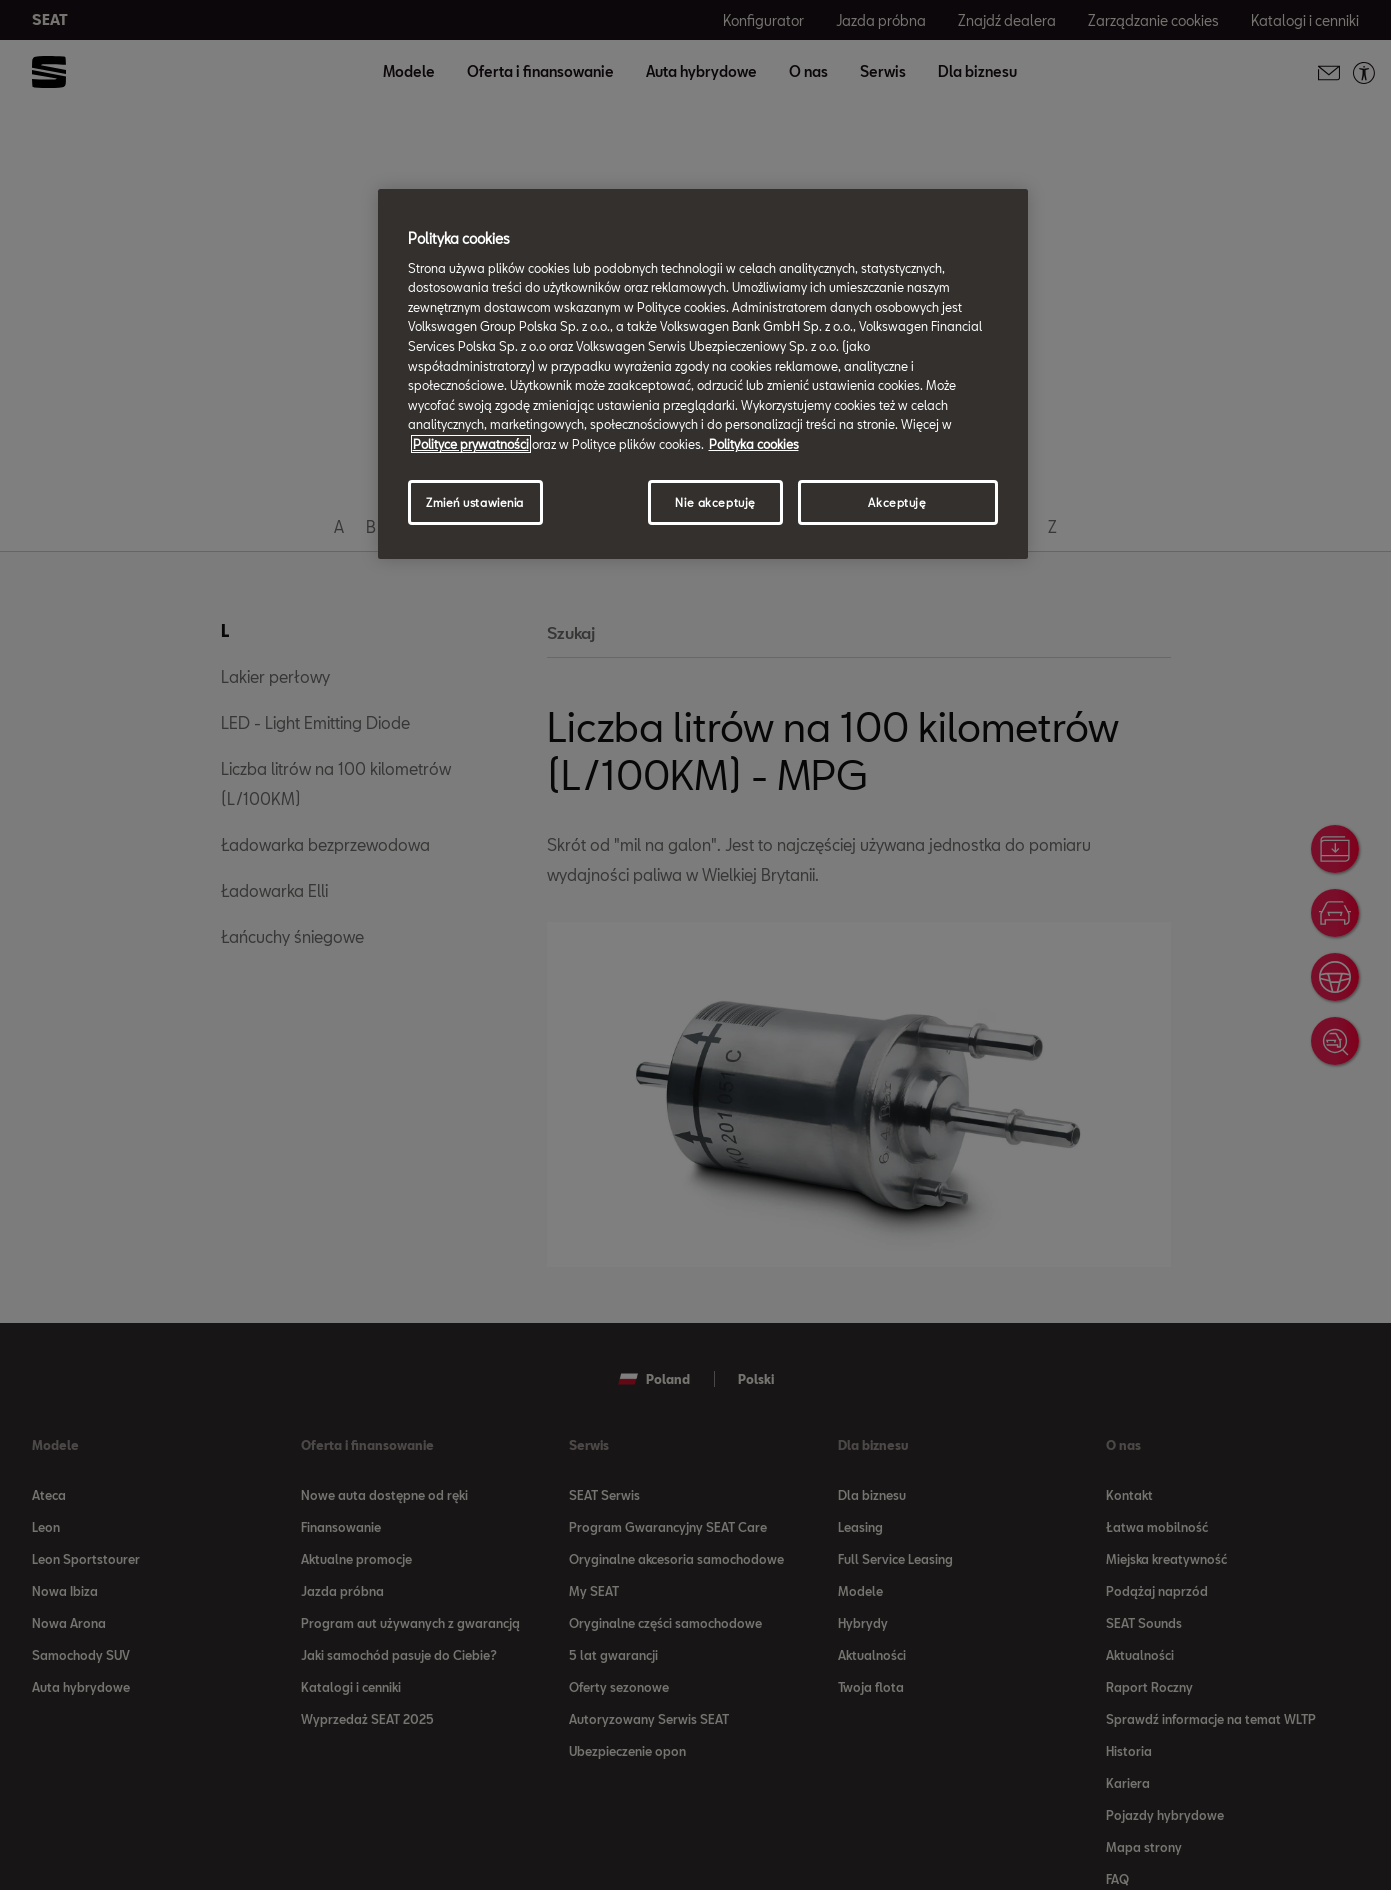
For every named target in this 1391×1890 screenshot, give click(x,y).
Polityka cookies (754, 444)
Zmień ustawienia (475, 502)
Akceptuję (897, 502)
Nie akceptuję (715, 502)
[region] (703, 374)
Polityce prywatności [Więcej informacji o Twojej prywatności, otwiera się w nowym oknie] (471, 444)
